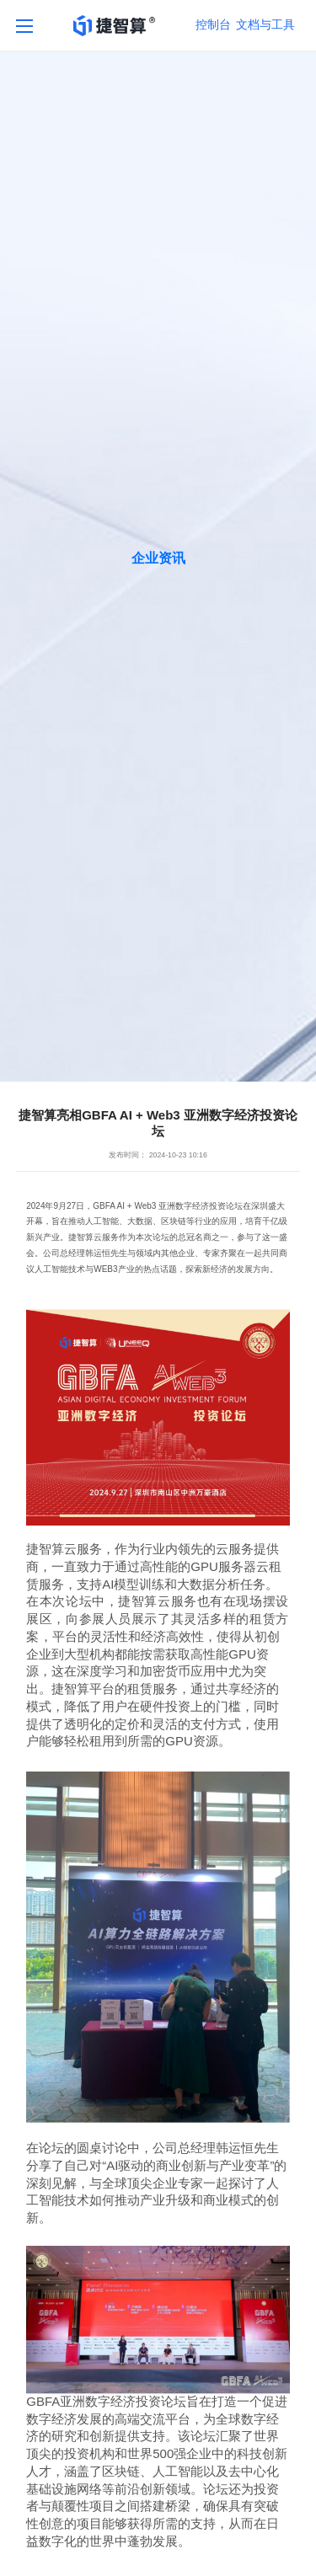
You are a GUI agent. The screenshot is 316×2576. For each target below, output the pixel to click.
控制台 (213, 24)
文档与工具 (265, 24)
